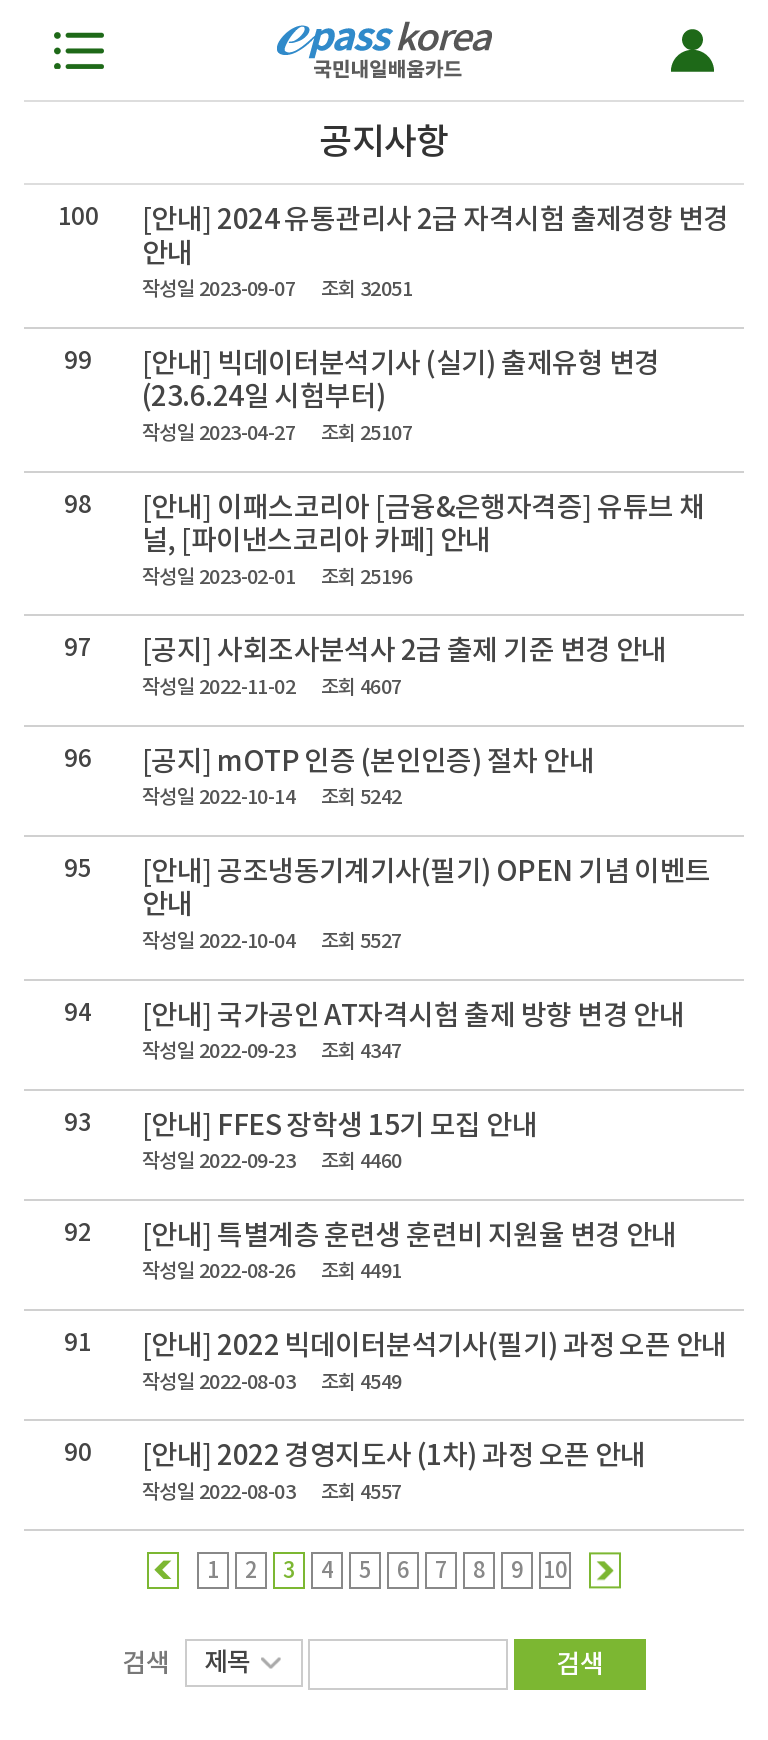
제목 (242, 1666)
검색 (579, 1663)
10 (555, 1570)
